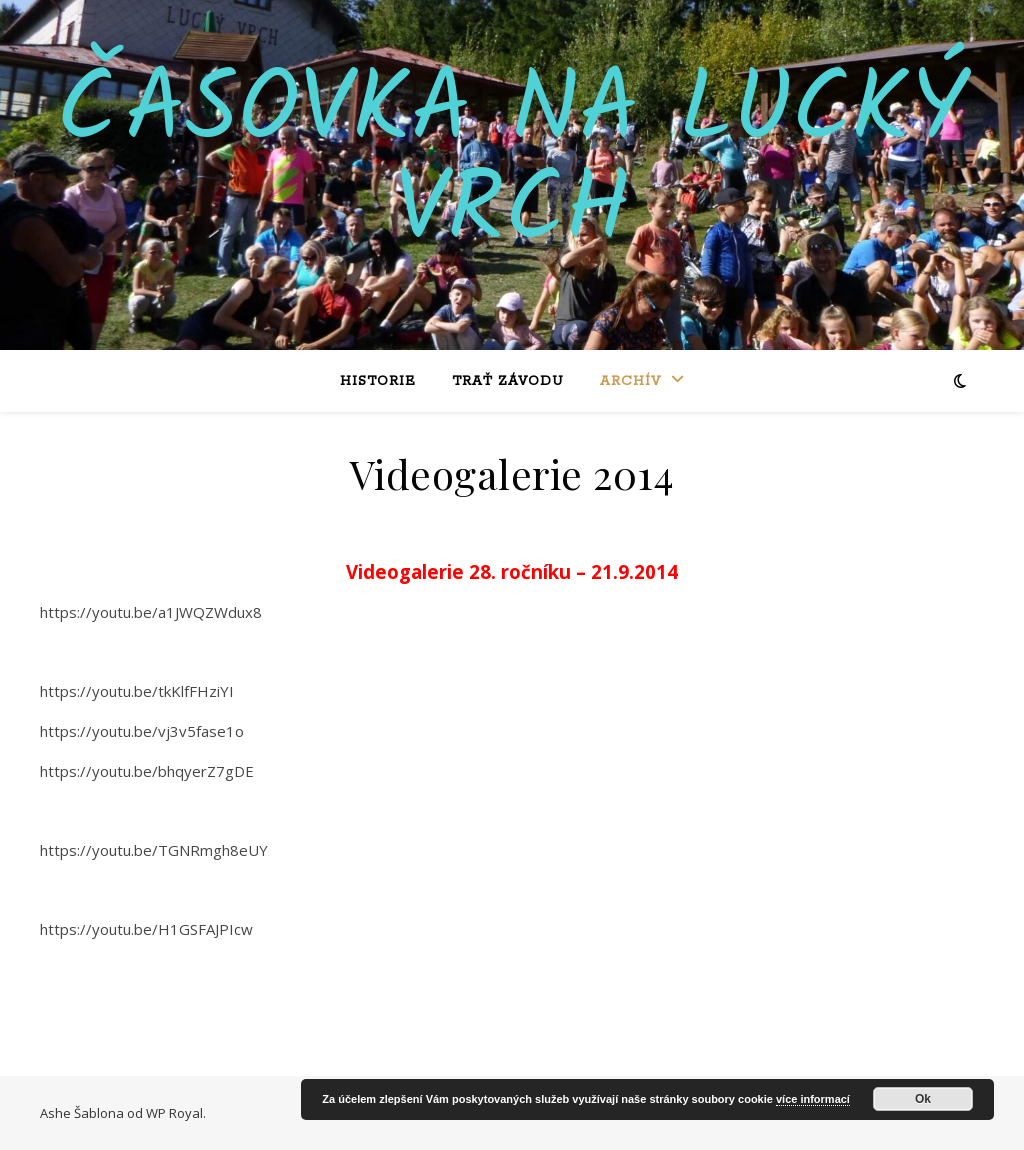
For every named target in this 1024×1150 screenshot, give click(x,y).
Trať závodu (508, 381)
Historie (378, 381)
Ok (923, 1099)
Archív (630, 381)
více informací (813, 1099)
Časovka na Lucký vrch (512, 163)
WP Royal (174, 1113)
